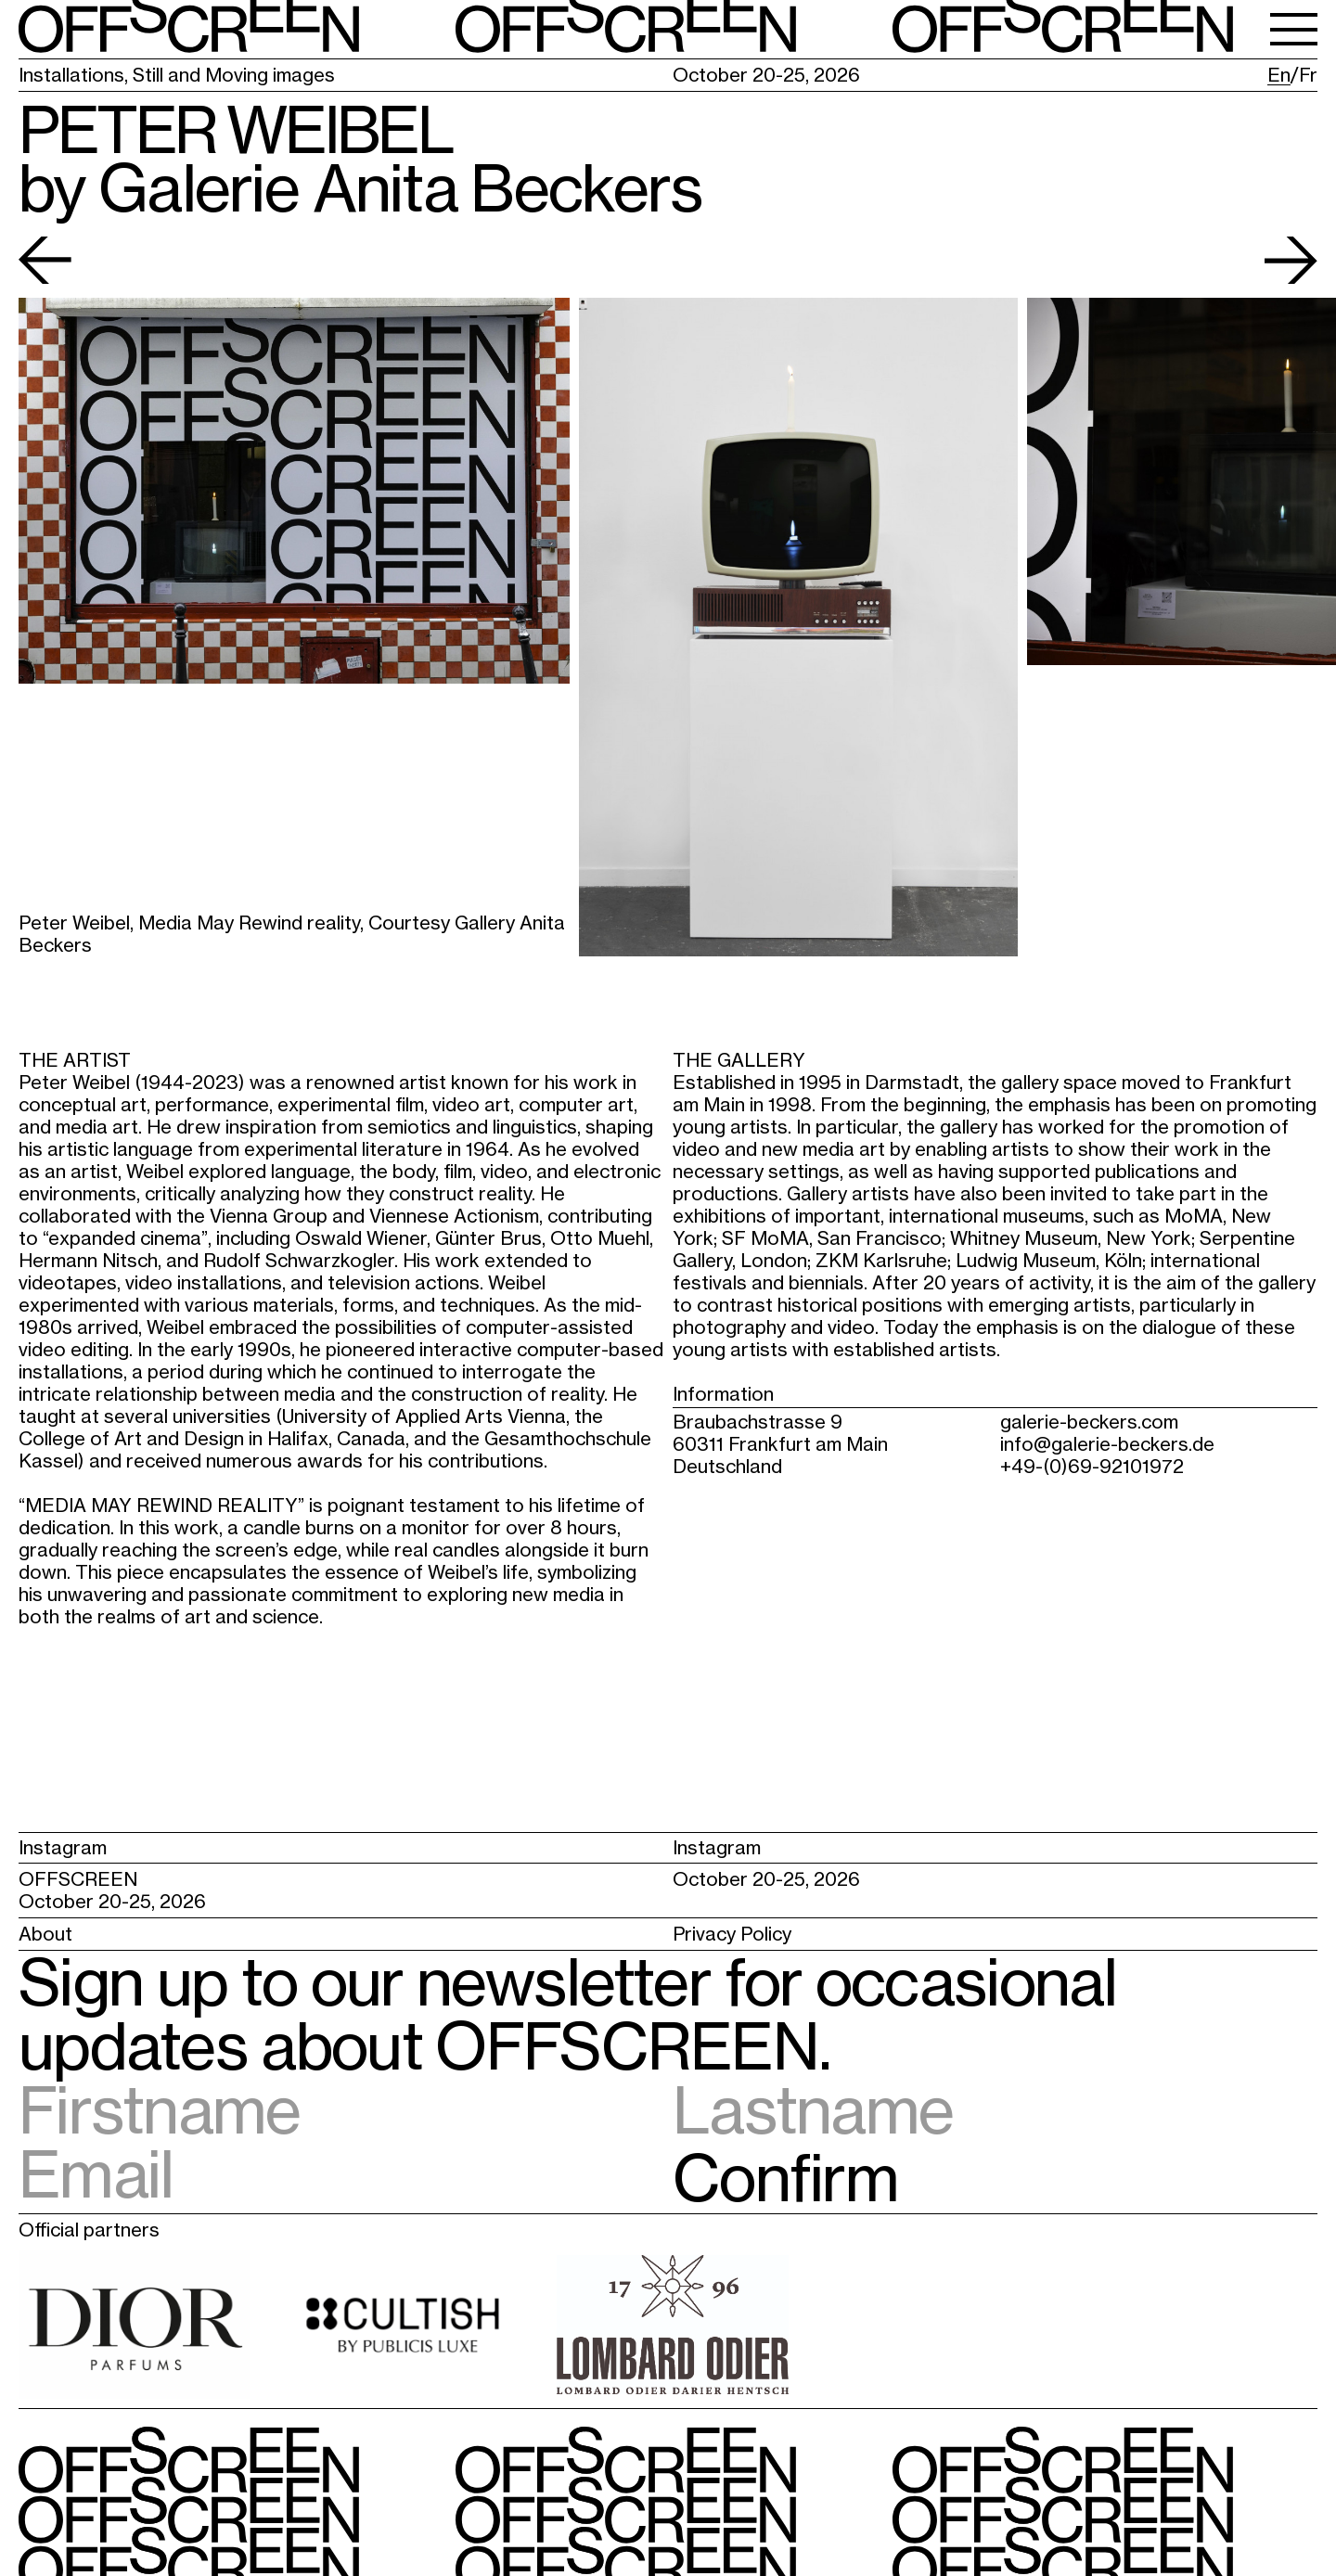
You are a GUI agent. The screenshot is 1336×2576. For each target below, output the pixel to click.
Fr (1308, 75)
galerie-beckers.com (1089, 1421)
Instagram (63, 1847)
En (1279, 75)
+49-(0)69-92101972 (1092, 1466)
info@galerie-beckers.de (1107, 1443)
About (45, 1933)
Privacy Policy (732, 1933)
